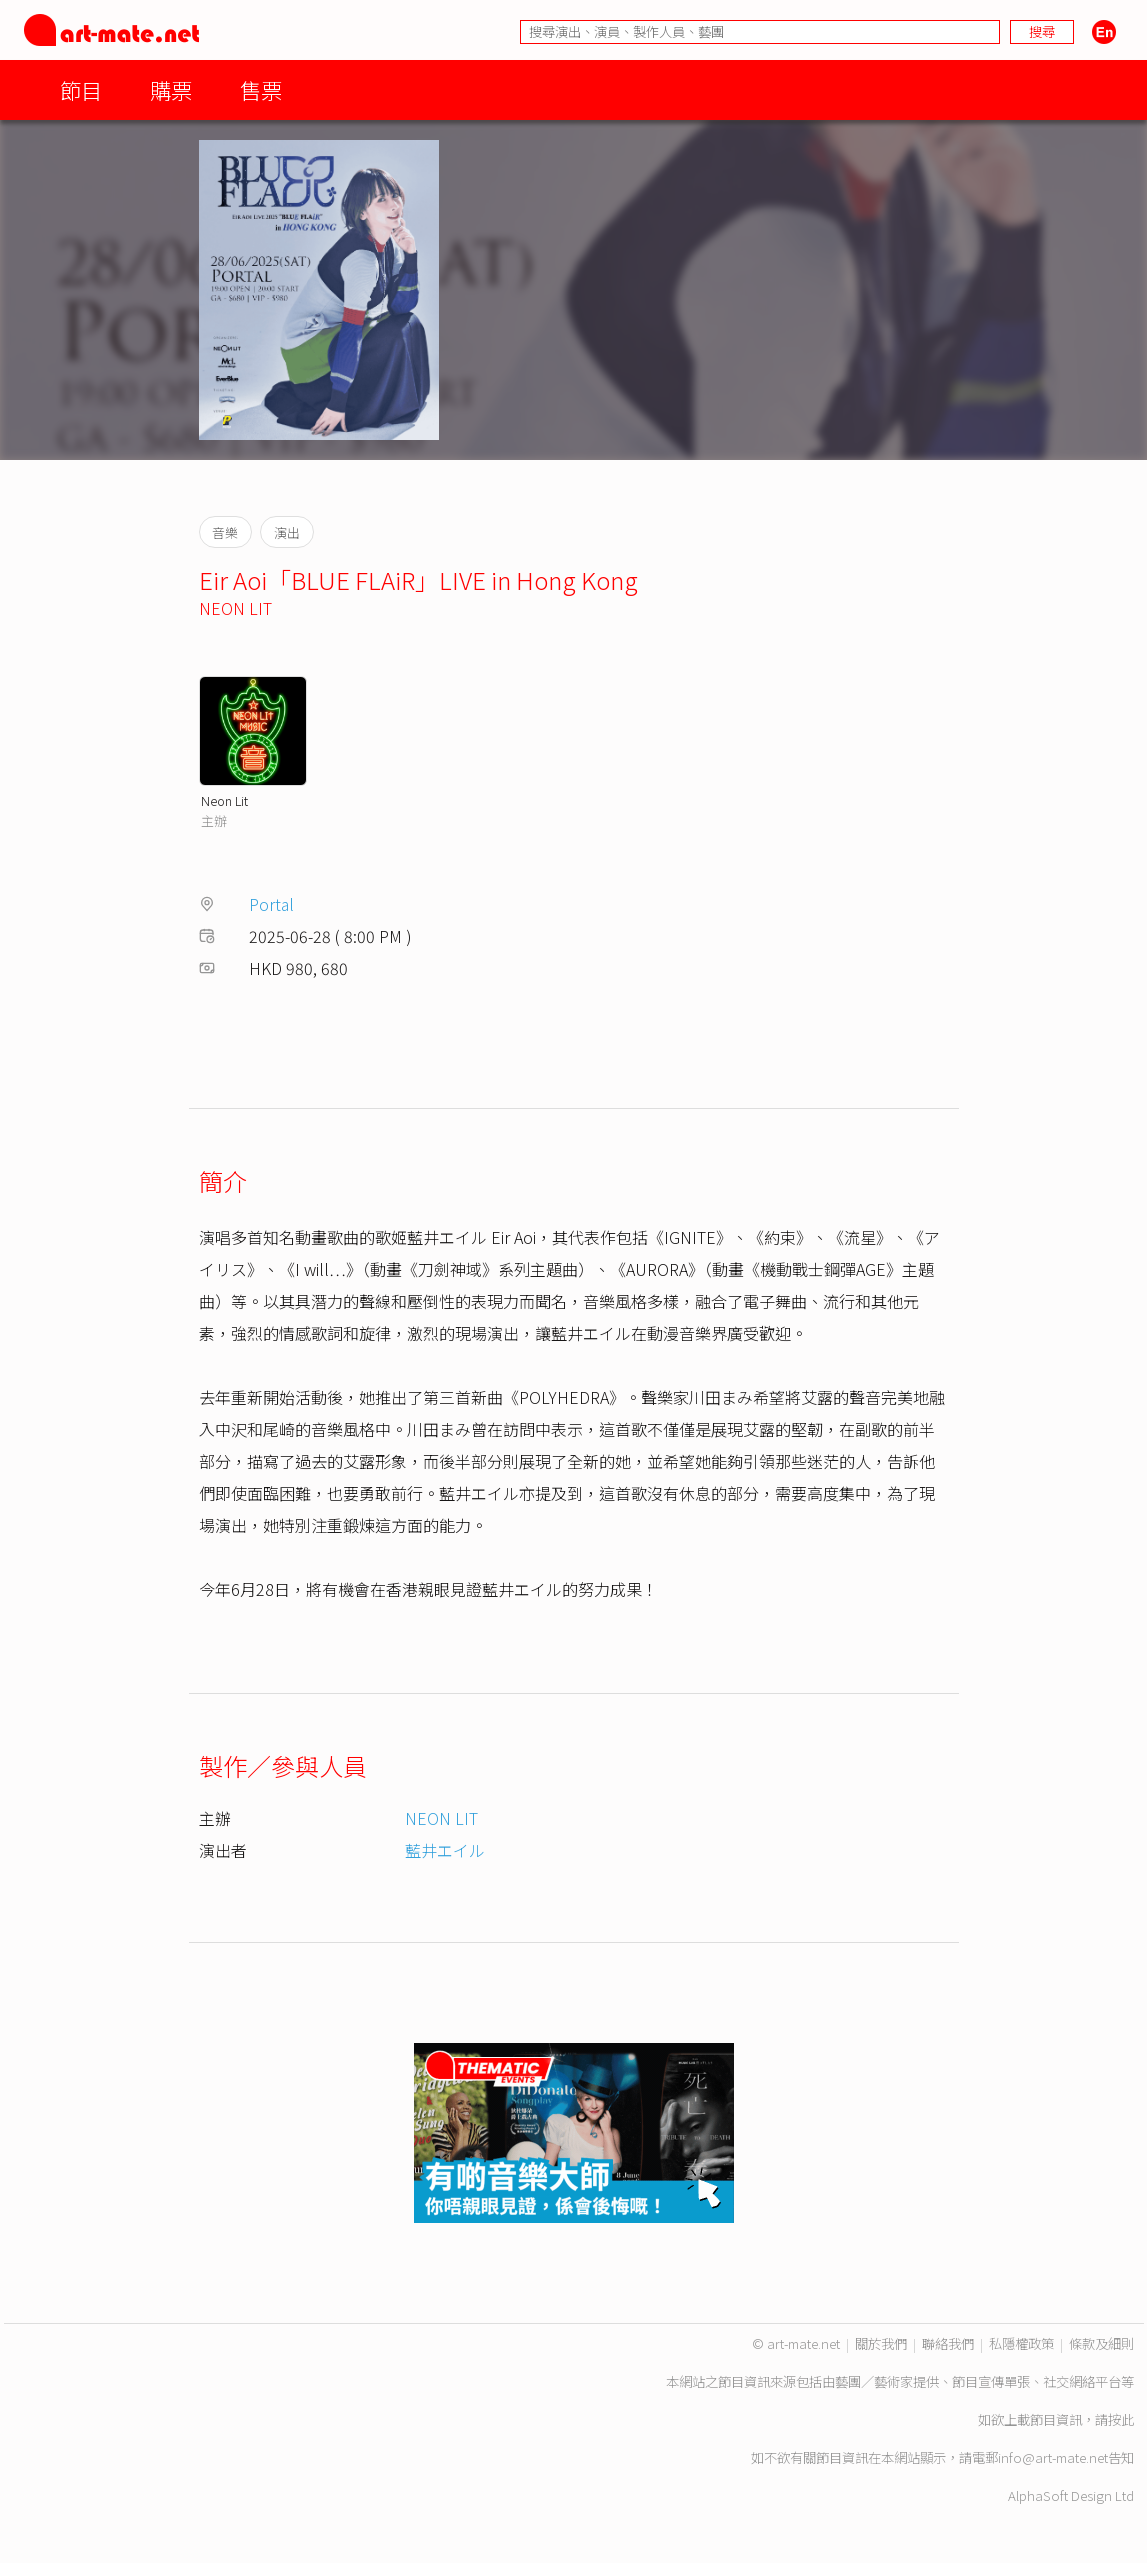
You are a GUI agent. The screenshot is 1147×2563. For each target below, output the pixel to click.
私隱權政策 (1021, 2343)
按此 (1121, 2419)
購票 (171, 89)
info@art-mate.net (1053, 2457)
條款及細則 (1101, 2343)
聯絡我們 (948, 2343)
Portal (271, 904)
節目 (81, 89)
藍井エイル (445, 1850)
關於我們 (881, 2343)
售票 (261, 89)
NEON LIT (235, 608)
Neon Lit (224, 800)
